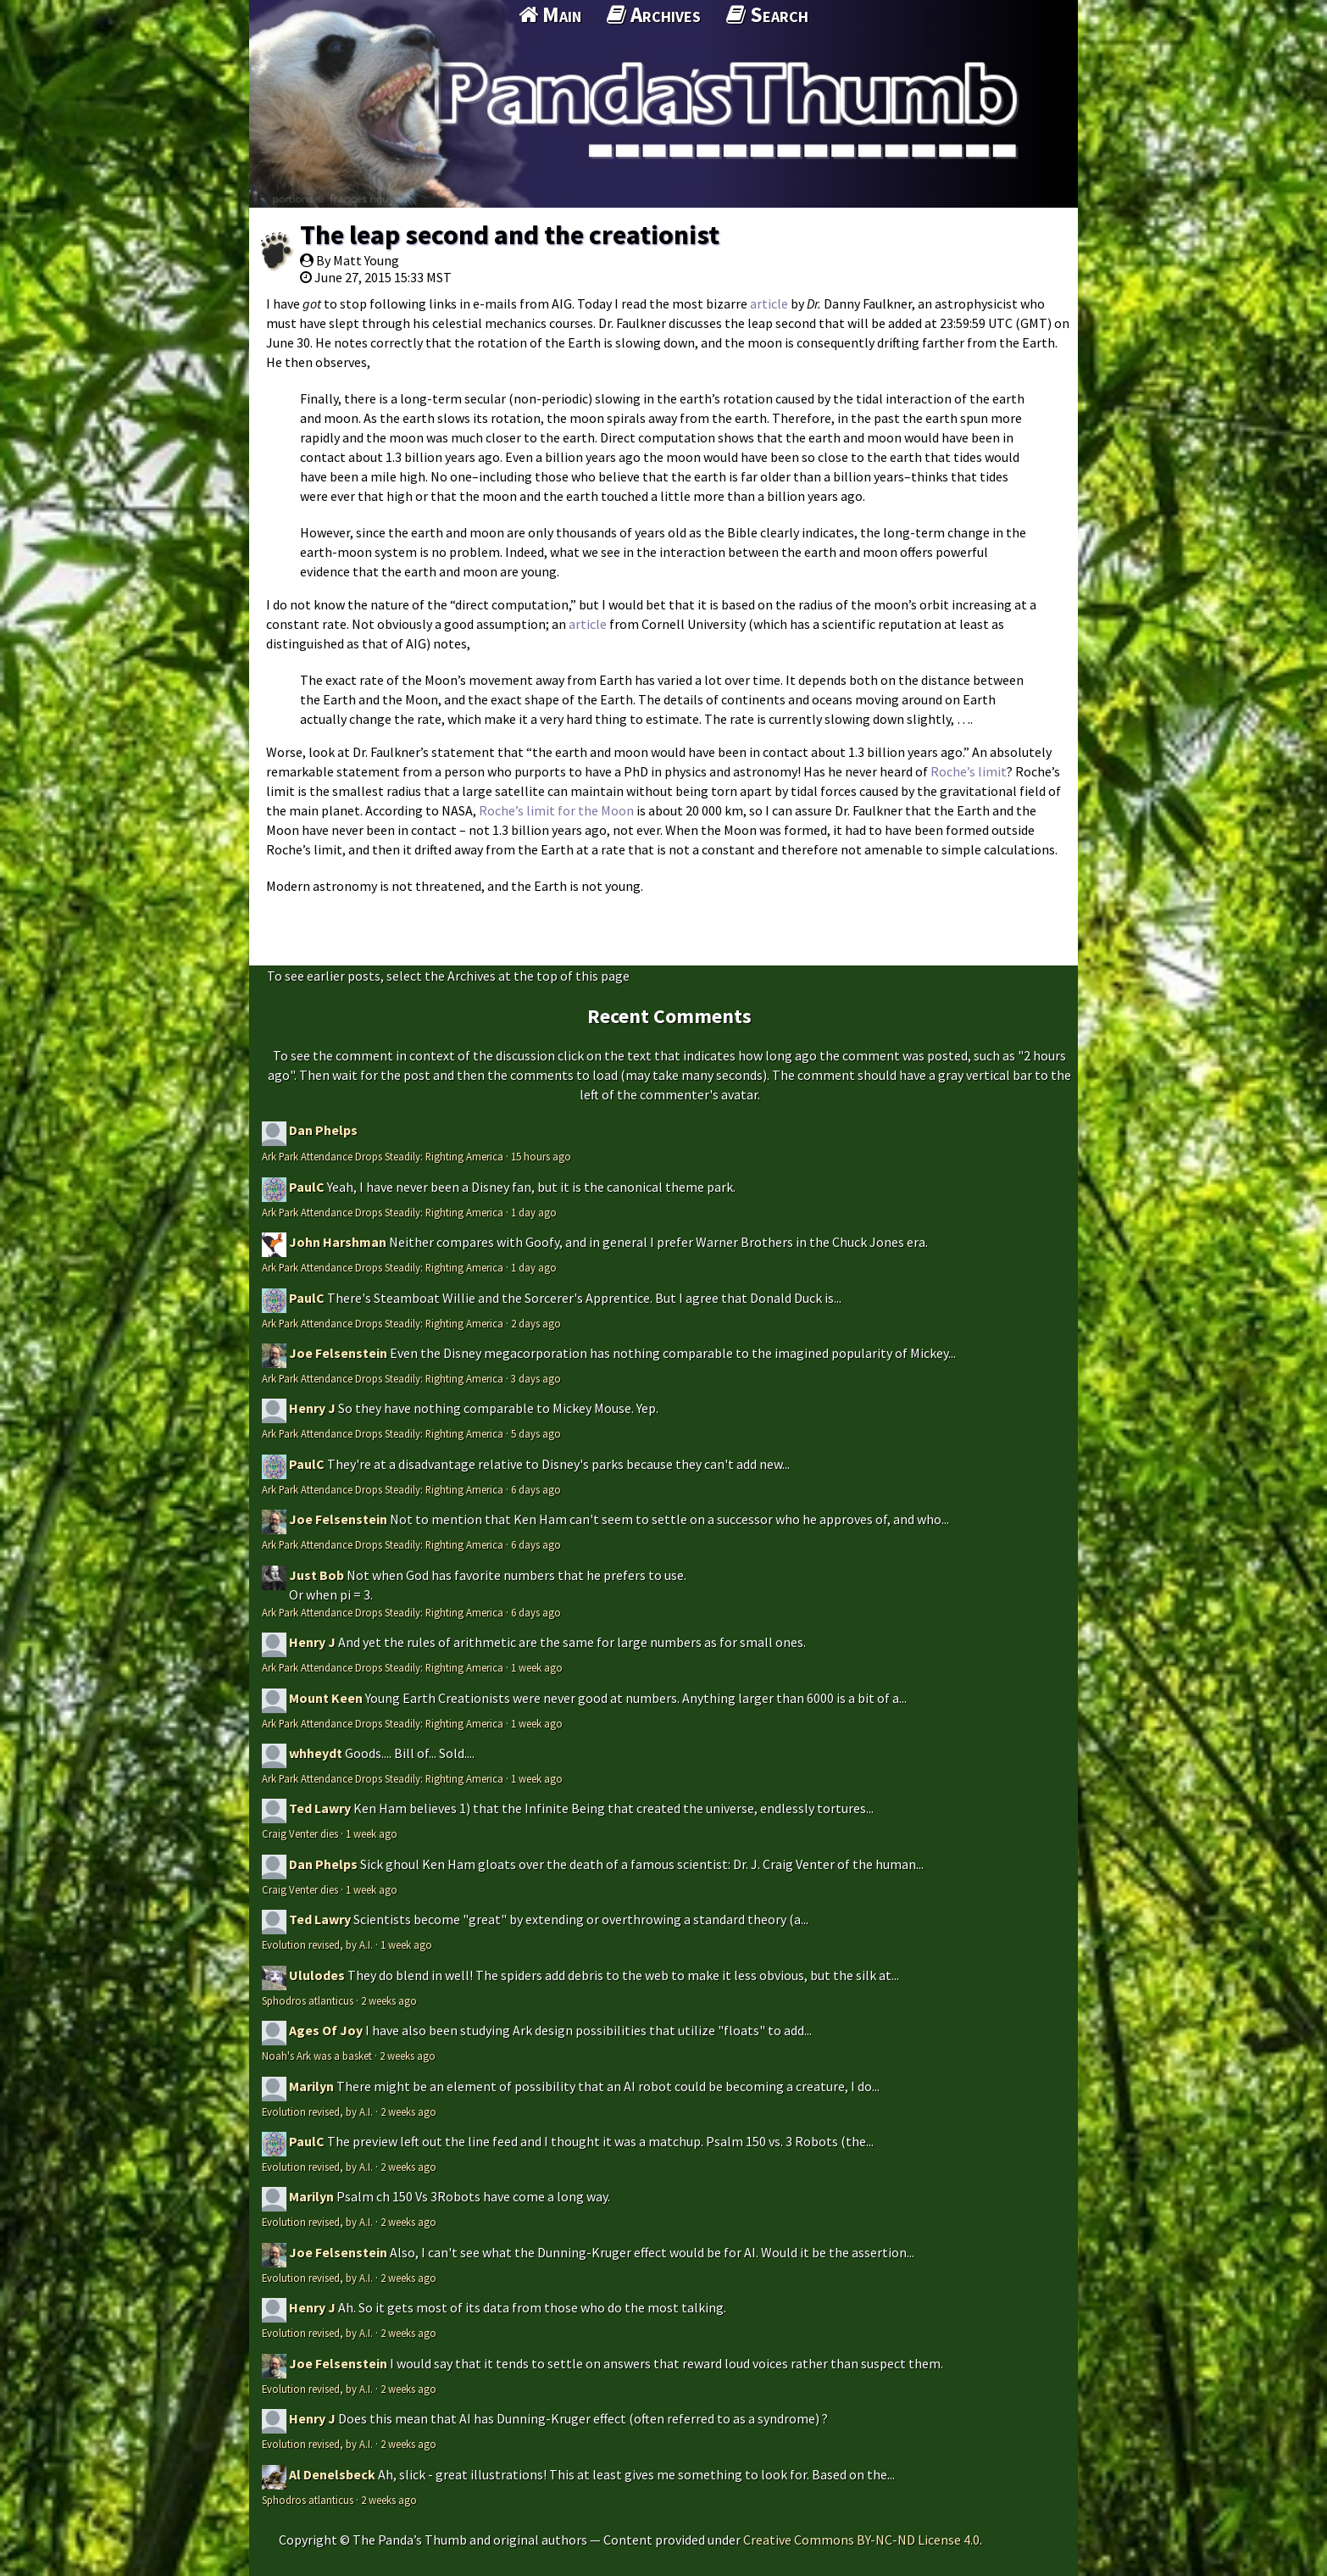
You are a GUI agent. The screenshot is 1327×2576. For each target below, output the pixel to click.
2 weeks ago (389, 2000)
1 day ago (534, 1212)
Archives (654, 14)
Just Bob (316, 1574)
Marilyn (311, 2086)
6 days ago (536, 1489)
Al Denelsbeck (332, 2474)
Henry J (312, 1407)
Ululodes (317, 1975)
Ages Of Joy (326, 2030)
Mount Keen (326, 1697)
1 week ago (537, 1667)
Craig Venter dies (300, 1833)
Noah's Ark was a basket (317, 2055)
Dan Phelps (323, 1129)
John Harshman (337, 1241)
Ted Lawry (320, 1808)
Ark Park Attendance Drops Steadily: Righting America (382, 1156)
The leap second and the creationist (509, 235)
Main (550, 14)
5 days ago (536, 1433)
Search (767, 14)
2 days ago (536, 1323)
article (769, 303)
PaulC (307, 1186)
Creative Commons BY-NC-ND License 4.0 (861, 2539)
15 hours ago (541, 1156)
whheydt (315, 1752)
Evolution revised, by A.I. (317, 1944)
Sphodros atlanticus (307, 2000)
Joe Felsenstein (338, 1352)
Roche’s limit (968, 771)
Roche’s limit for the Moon (556, 810)
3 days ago (536, 1378)
